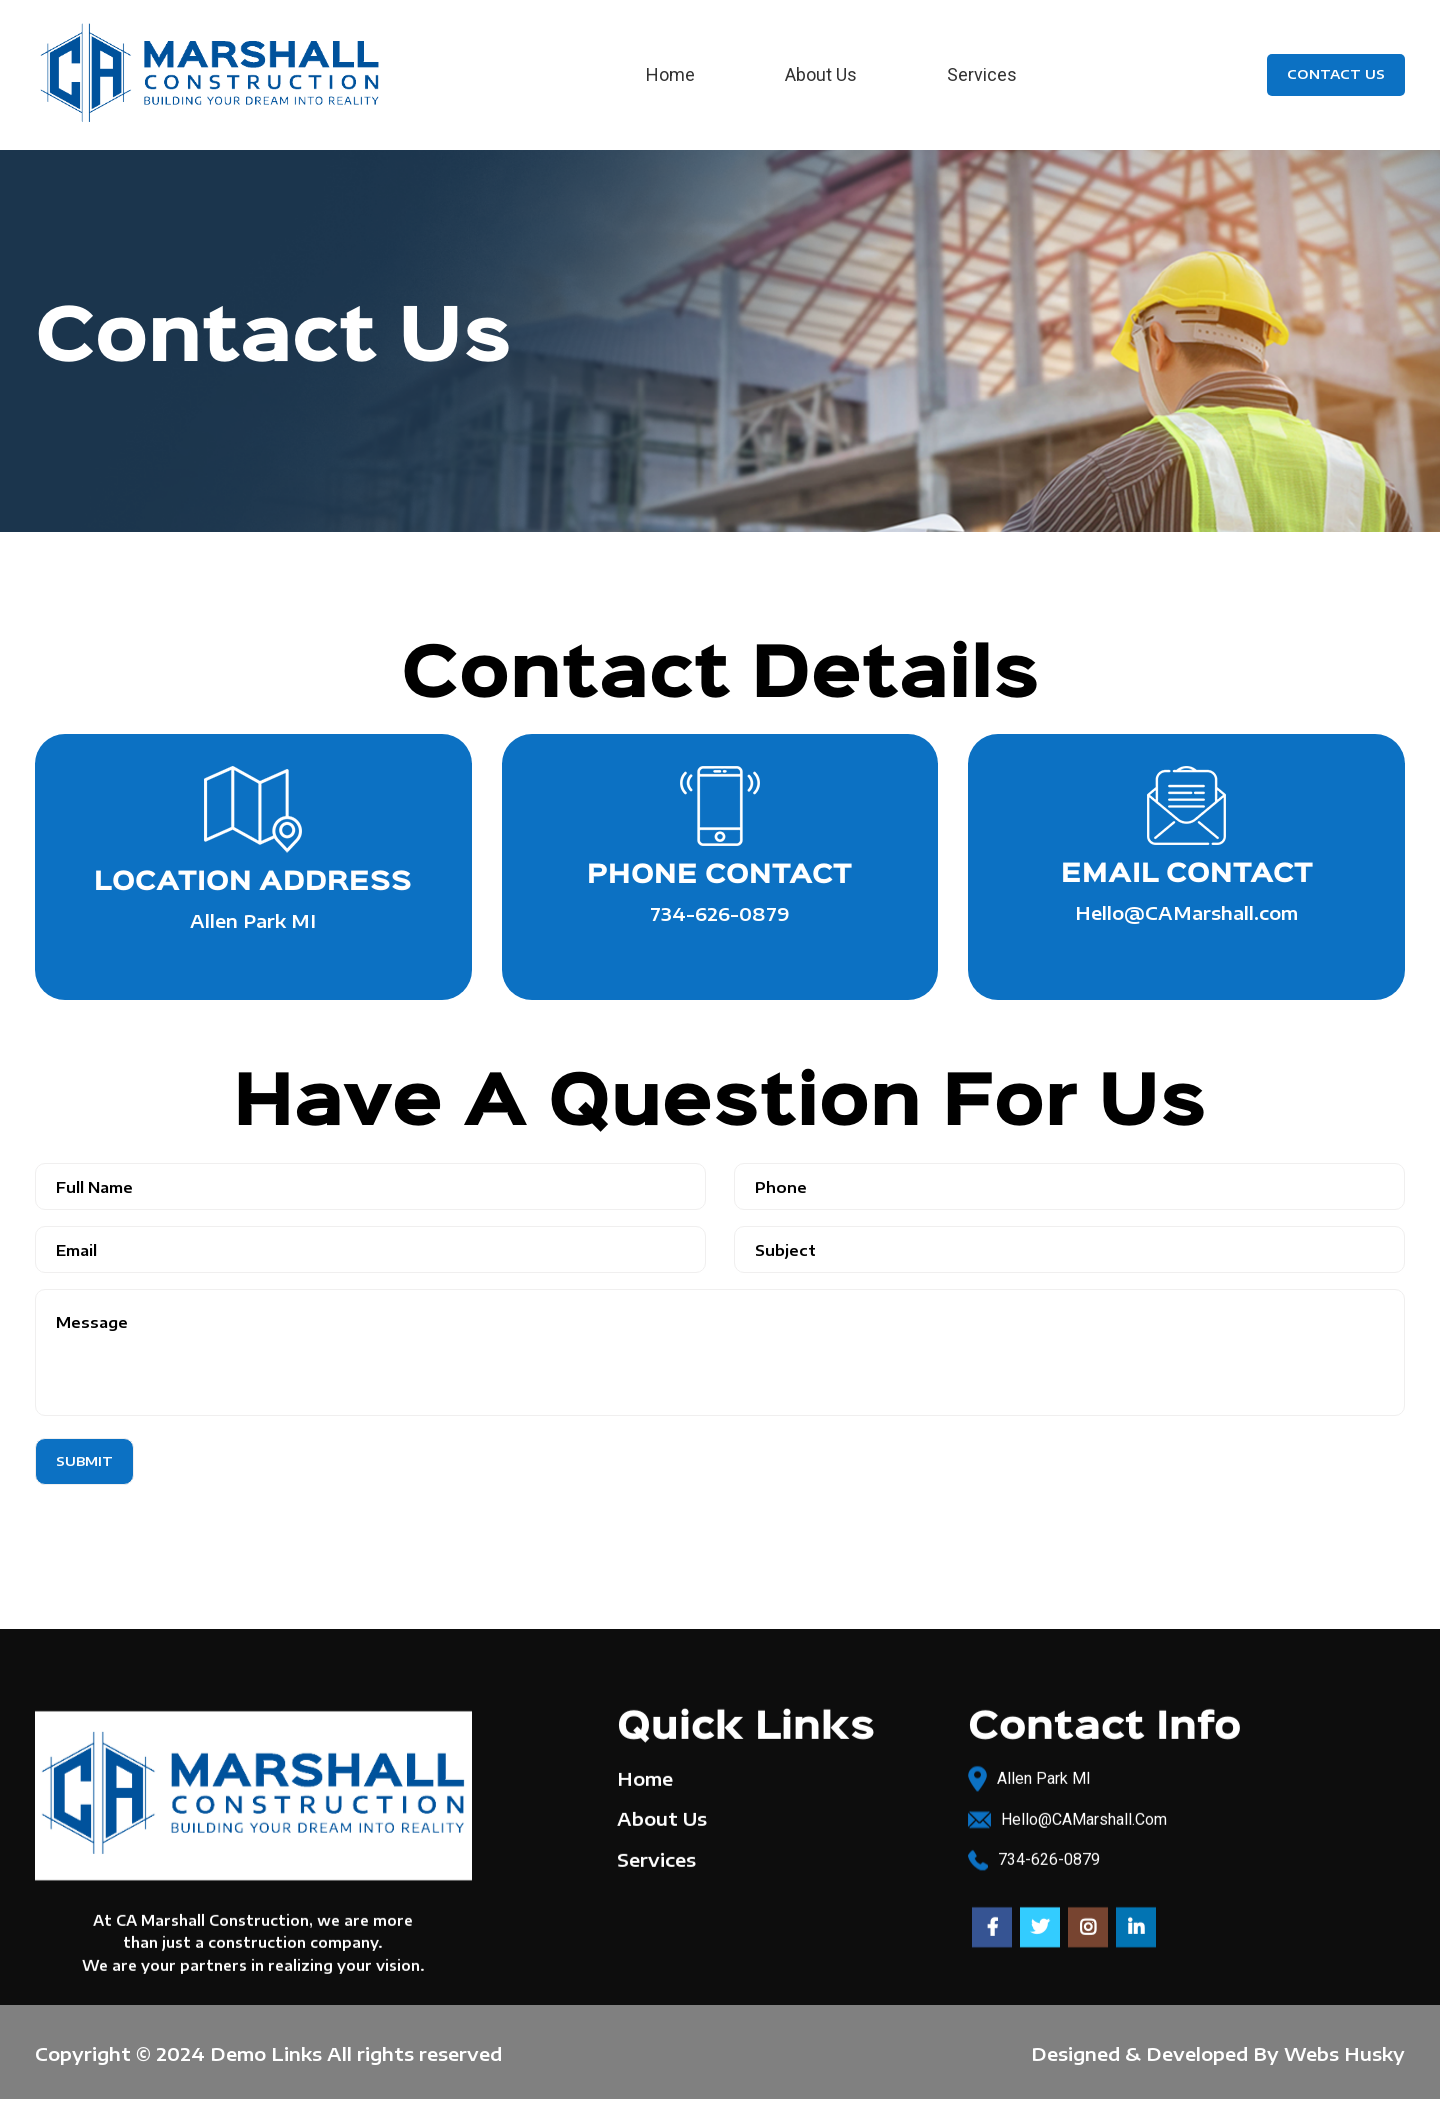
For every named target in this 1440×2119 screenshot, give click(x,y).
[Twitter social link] (1040, 1923)
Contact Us (1336, 74)
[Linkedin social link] (1136, 1923)
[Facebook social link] (992, 1923)
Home (645, 1774)
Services (656, 1854)
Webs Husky (1344, 2053)
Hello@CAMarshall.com (1186, 912)
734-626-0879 (720, 913)
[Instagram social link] (1088, 1923)
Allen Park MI (253, 920)
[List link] (1186, 1815)
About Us (662, 1814)
